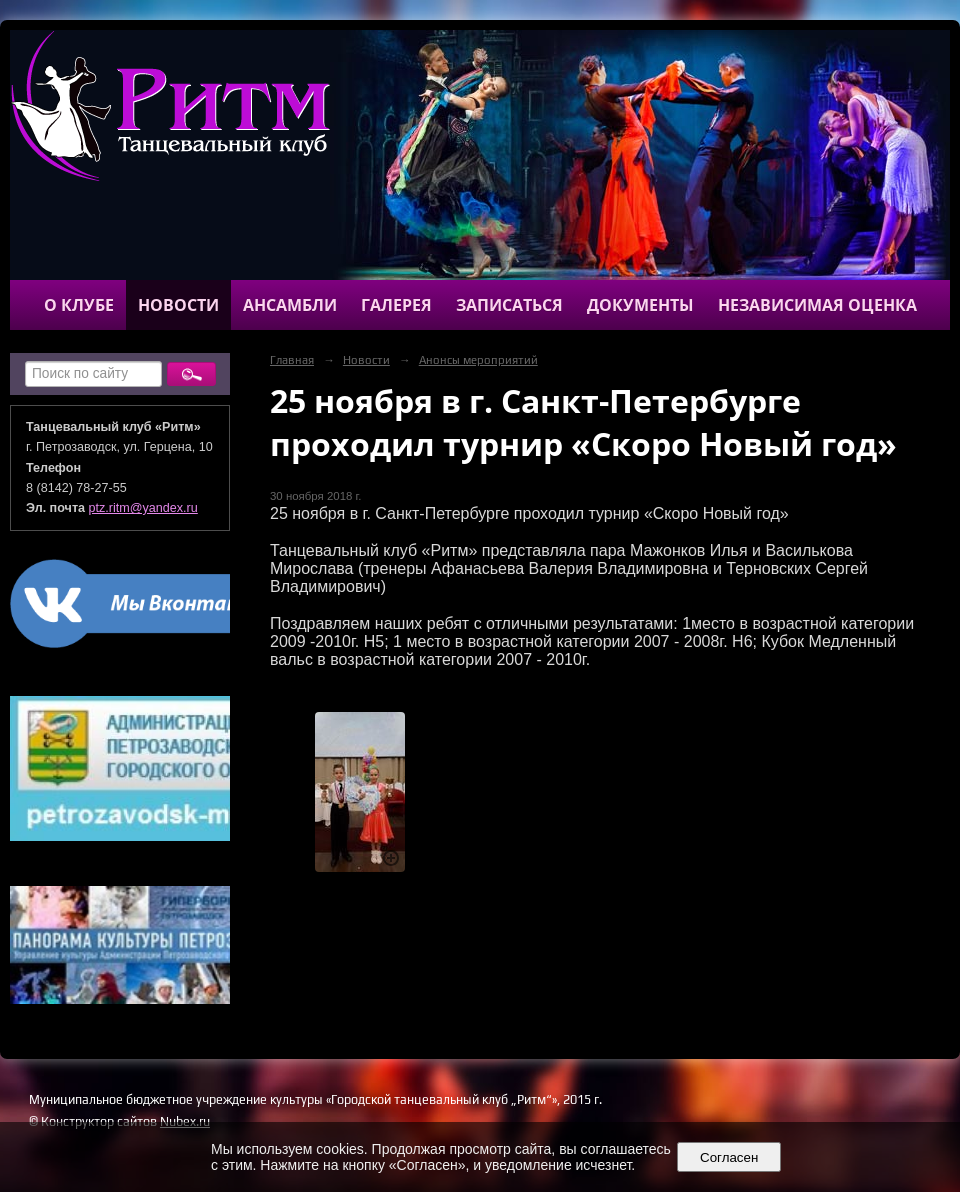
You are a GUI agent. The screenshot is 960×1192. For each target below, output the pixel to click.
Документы (640, 305)
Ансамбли (290, 305)
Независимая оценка (817, 305)
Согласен (729, 1157)
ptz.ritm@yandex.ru (143, 508)
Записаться (509, 305)
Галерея (396, 305)
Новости (178, 305)
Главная (292, 360)
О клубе (79, 305)
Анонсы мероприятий (478, 360)
